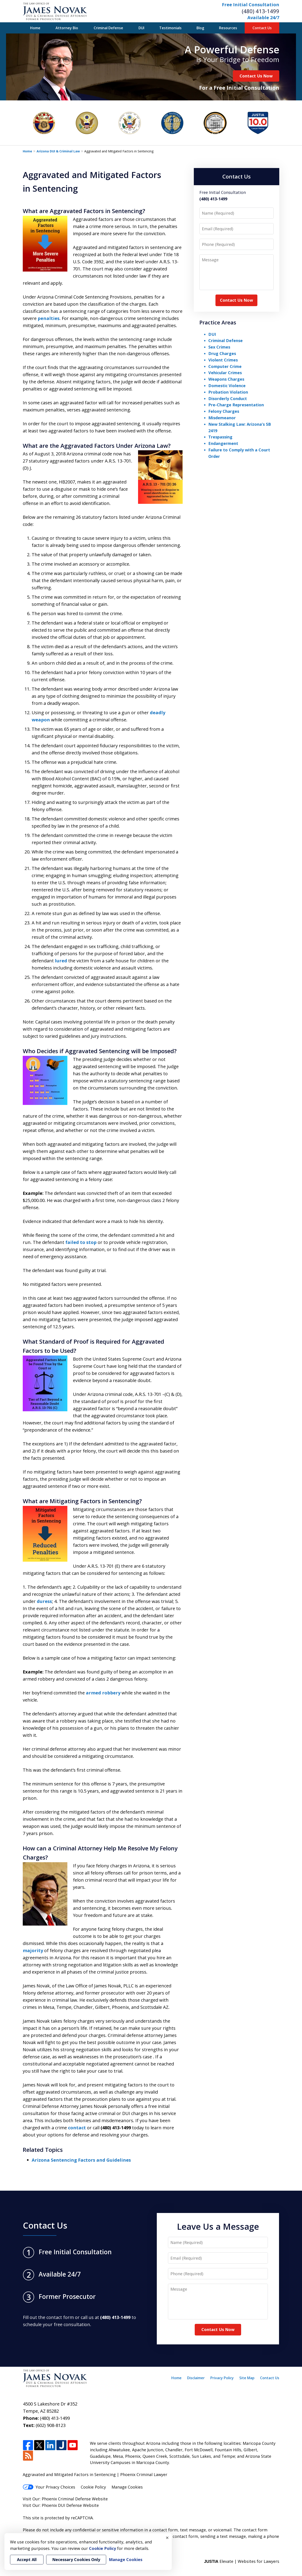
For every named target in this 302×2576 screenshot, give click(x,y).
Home (35, 27)
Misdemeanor (222, 417)
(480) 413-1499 (260, 11)
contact (77, 2128)
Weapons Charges (226, 379)
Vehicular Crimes (225, 372)
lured (61, 961)
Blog (200, 27)
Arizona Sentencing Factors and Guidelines (81, 2160)
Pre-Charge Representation (236, 404)
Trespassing (220, 437)
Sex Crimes (219, 347)
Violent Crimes (223, 360)
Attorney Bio (67, 27)
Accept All (27, 2559)
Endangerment (223, 443)
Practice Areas (217, 322)
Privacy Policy (222, 2377)
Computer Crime (225, 366)
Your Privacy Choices (49, 2487)
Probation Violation (228, 392)
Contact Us (262, 27)
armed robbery (103, 1693)
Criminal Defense (108, 27)
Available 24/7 (263, 18)
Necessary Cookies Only (76, 2559)
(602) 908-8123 (51, 2425)
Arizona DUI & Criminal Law (58, 151)
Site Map (246, 2377)
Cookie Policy (93, 2487)
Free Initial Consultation (250, 5)
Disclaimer (196, 2377)
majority (33, 1950)
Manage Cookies (127, 2487)
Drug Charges (222, 353)
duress (44, 1601)
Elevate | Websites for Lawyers (241, 2561)
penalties (49, 318)
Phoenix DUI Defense (62, 2505)
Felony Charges (223, 411)
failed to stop (81, 1242)
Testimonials (170, 27)
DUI (141, 27)
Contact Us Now (256, 76)
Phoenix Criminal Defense (66, 2498)
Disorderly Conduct (227, 398)
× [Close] (167, 2537)
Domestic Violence (227, 385)
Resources (228, 27)
